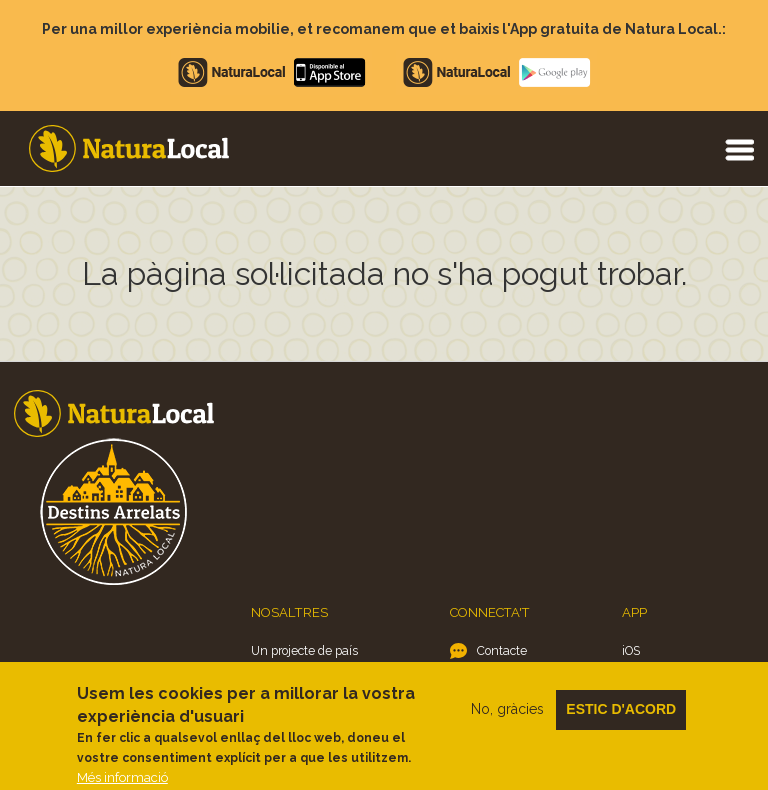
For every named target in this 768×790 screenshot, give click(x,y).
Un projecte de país (304, 650)
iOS (631, 650)
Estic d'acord (621, 719)
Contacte (502, 650)
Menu (739, 149)
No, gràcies (507, 719)
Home (129, 148)
